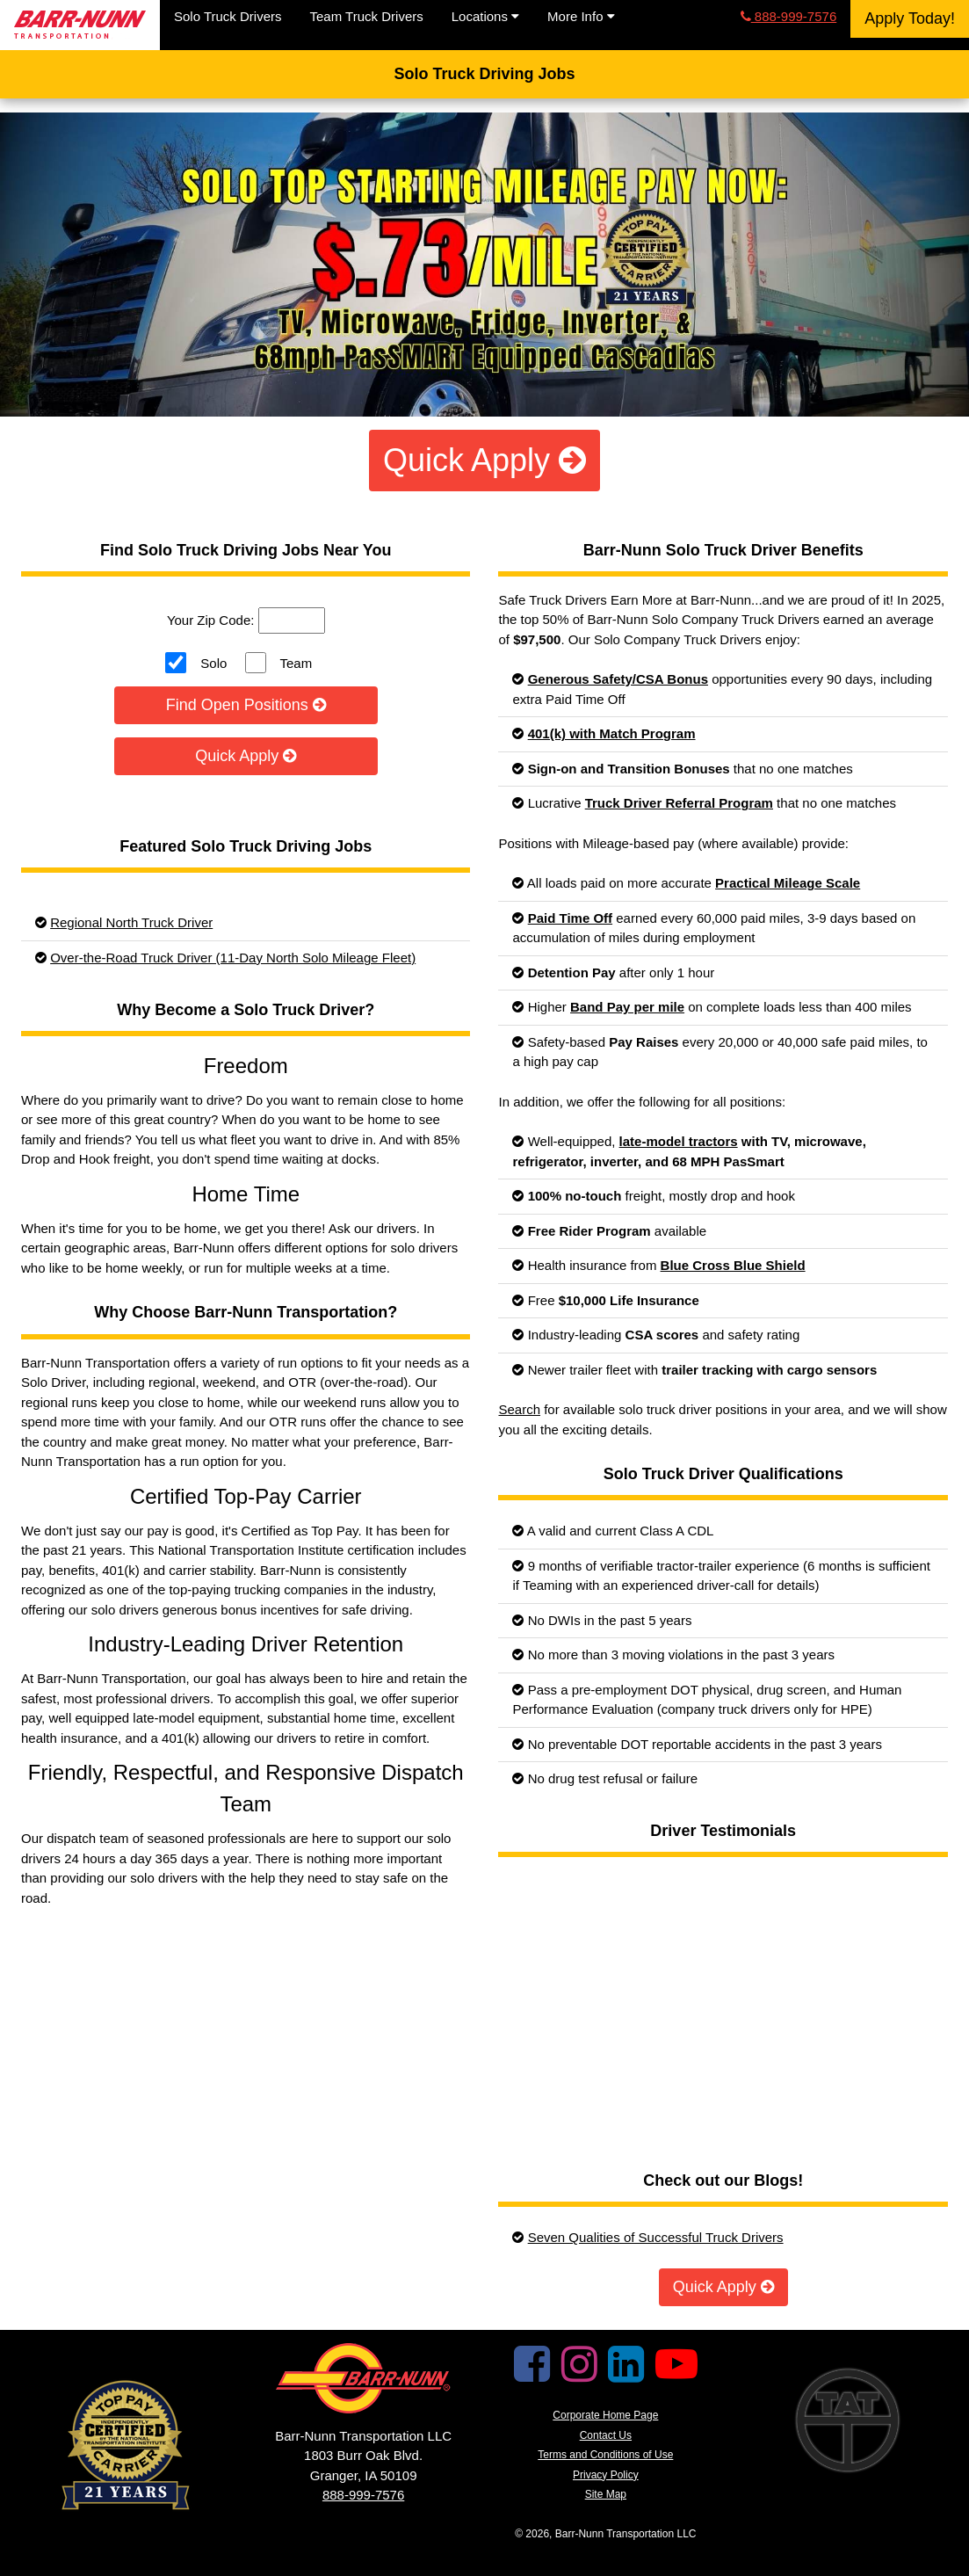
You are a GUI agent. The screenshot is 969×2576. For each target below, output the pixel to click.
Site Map (605, 2494)
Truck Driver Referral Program (679, 802)
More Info (581, 16)
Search (519, 1409)
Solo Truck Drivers (228, 16)
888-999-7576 (789, 16)
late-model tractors (678, 1141)
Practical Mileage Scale (787, 882)
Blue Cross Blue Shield (733, 1265)
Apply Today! (909, 18)
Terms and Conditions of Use (605, 2455)
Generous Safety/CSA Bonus (618, 678)
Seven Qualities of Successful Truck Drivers (656, 2237)
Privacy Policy (606, 2475)
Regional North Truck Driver (131, 922)
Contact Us (606, 2435)
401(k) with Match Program (612, 733)
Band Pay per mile (627, 1006)
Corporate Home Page (605, 2415)
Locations (485, 16)
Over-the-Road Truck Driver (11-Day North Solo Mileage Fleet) (233, 957)
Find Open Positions (246, 705)
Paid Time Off (570, 918)
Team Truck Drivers (366, 16)
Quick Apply (484, 460)
